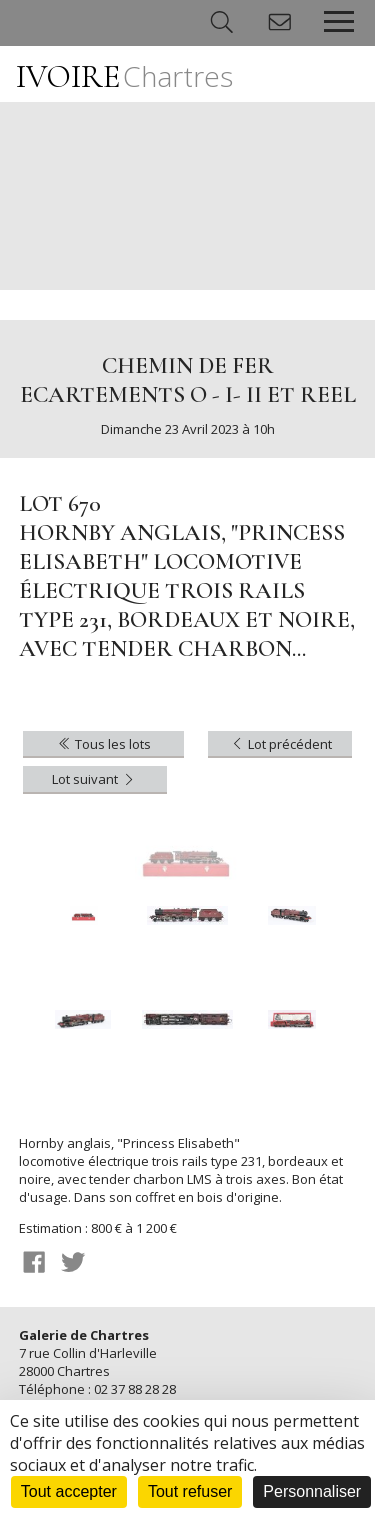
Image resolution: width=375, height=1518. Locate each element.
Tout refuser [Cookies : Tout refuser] (190, 1491)
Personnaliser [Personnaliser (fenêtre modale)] (312, 1491)
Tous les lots (103, 744)
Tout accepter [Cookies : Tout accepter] (69, 1491)
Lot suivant (94, 779)
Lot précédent (280, 744)
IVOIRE (124, 76)
